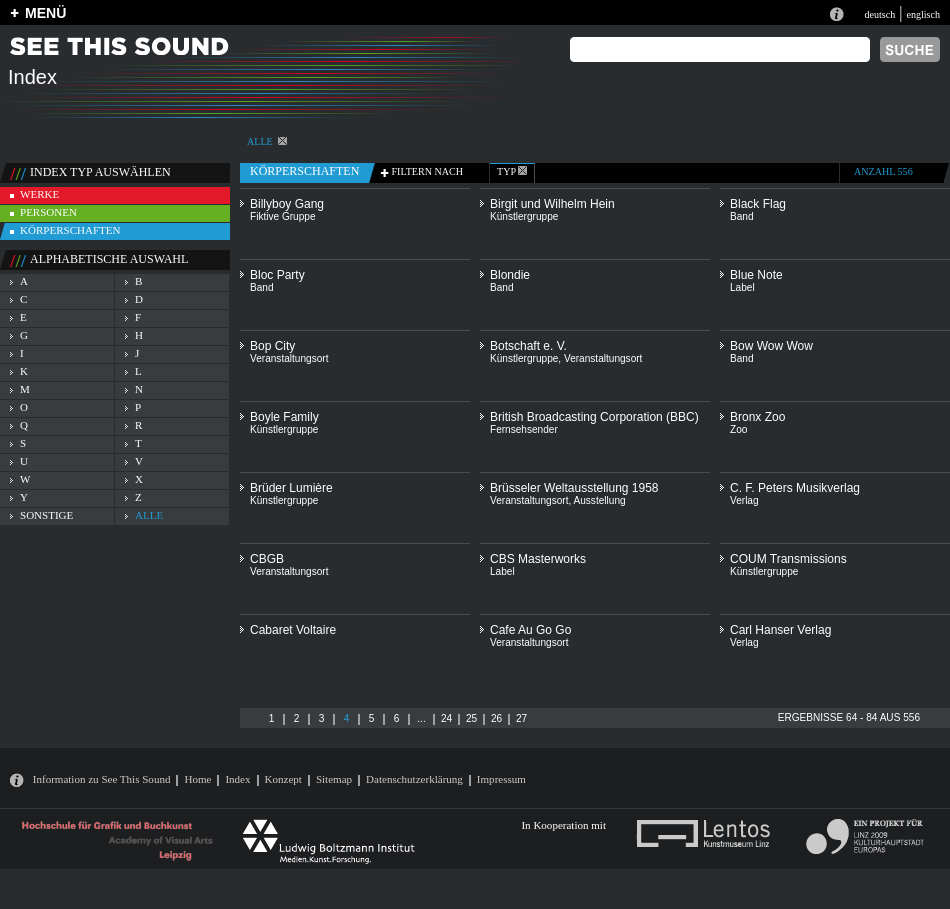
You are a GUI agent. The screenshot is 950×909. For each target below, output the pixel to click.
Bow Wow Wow (771, 346)
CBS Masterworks (538, 559)
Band (742, 216)
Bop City (272, 346)
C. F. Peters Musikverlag (795, 488)
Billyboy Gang (287, 204)
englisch (923, 14)
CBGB (267, 559)
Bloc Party (277, 275)
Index (237, 779)
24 (446, 718)
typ (512, 171)
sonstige (46, 515)
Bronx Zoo (757, 417)
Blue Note (756, 275)
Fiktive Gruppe (283, 216)
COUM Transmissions (788, 559)
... (421, 718)
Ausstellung (599, 500)
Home (197, 779)
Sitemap (334, 779)
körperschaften (70, 230)
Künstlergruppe (524, 216)
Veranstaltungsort (289, 358)
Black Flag (758, 204)
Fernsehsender (524, 429)
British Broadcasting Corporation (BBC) (594, 417)
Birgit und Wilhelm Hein (552, 204)
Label (742, 287)
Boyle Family (284, 417)
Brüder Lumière (291, 488)
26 (496, 718)
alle (267, 141)
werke (39, 194)
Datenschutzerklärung (414, 779)
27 (521, 718)
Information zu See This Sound (102, 779)
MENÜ (45, 13)
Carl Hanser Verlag (780, 630)
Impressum (501, 779)
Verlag (744, 500)
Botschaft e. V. (528, 346)
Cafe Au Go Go (530, 630)
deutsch (879, 14)
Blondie (510, 275)
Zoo (738, 429)
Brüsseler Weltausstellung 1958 (574, 488)
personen (48, 212)
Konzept (283, 779)
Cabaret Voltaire (293, 630)
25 (471, 718)
